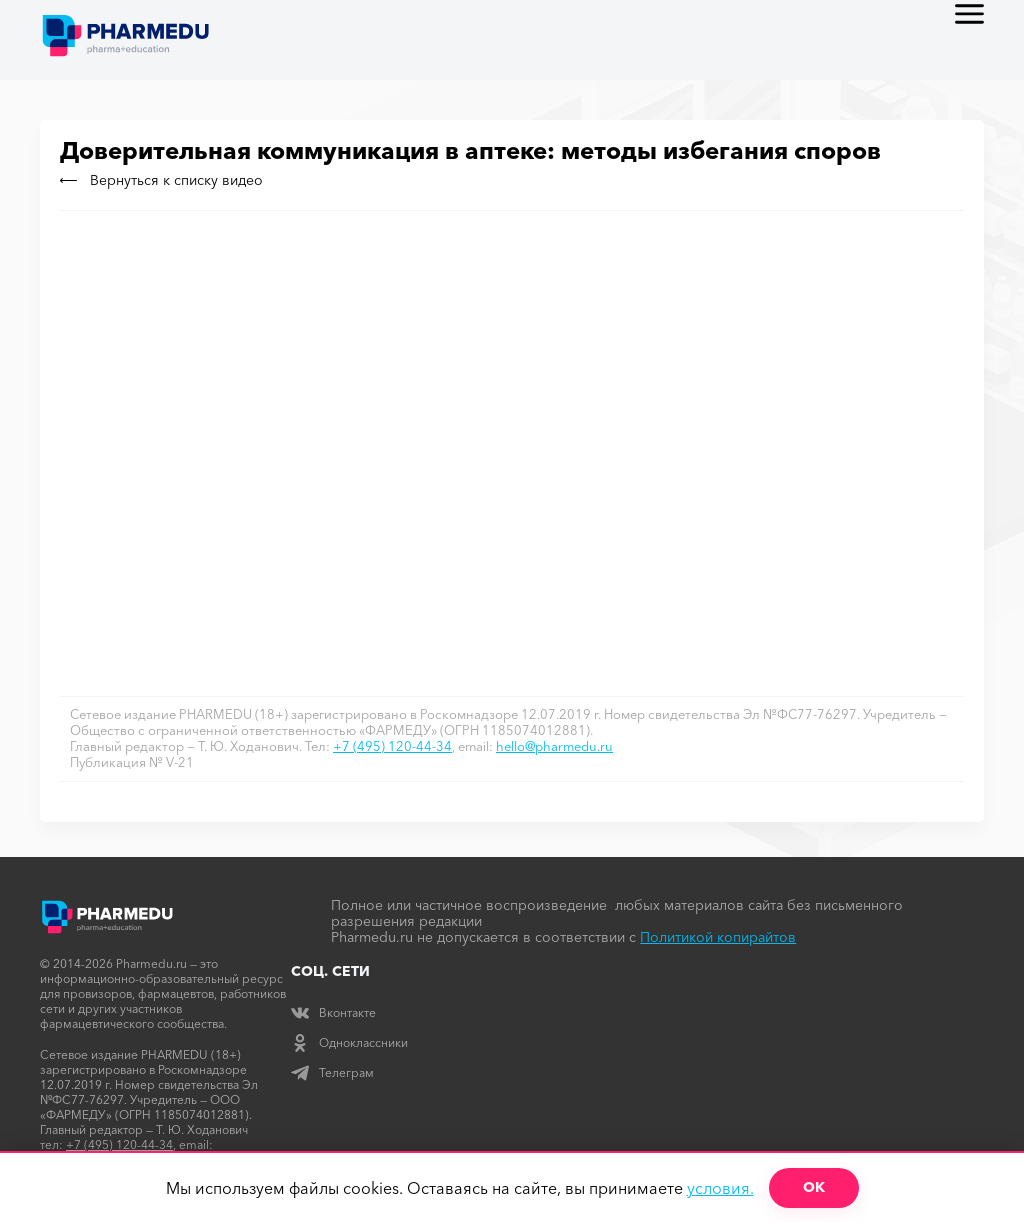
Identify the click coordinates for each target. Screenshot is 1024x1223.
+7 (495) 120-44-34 (392, 746)
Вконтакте (333, 1012)
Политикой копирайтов (718, 937)
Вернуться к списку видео (161, 180)
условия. (720, 1188)
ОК (814, 1187)
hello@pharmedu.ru (554, 746)
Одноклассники (349, 1042)
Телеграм (332, 1072)
